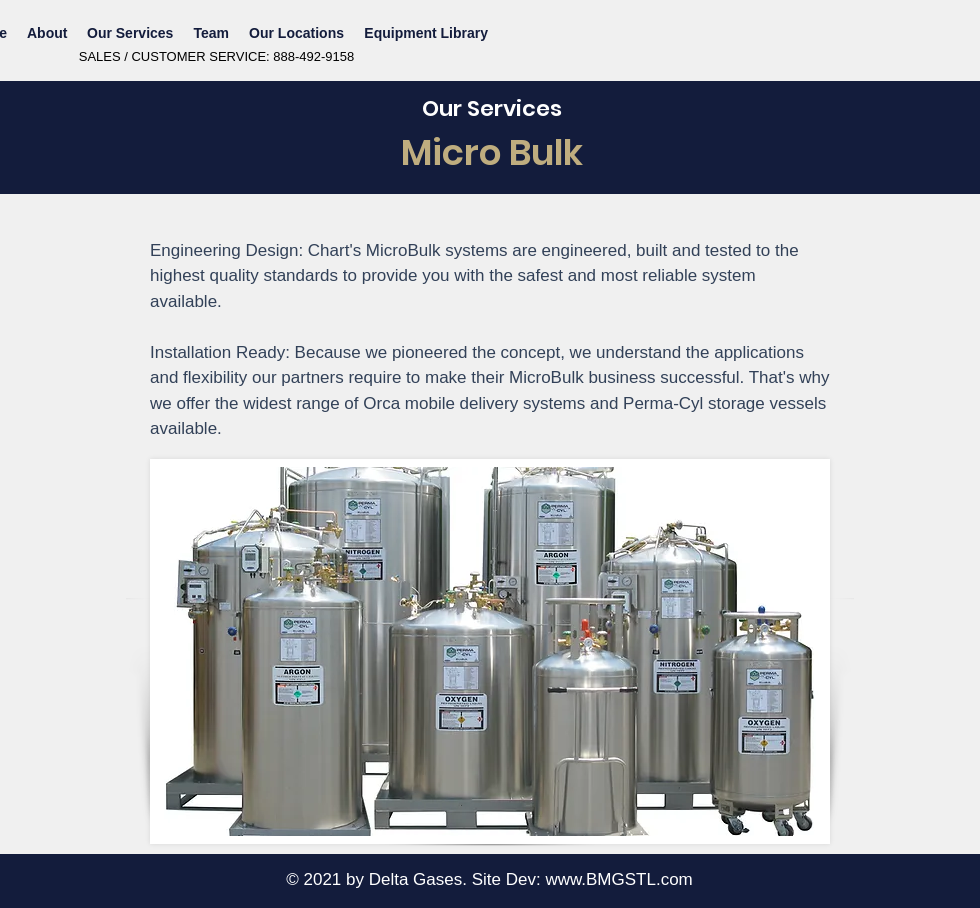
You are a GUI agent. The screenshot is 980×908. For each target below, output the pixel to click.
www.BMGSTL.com (618, 879)
